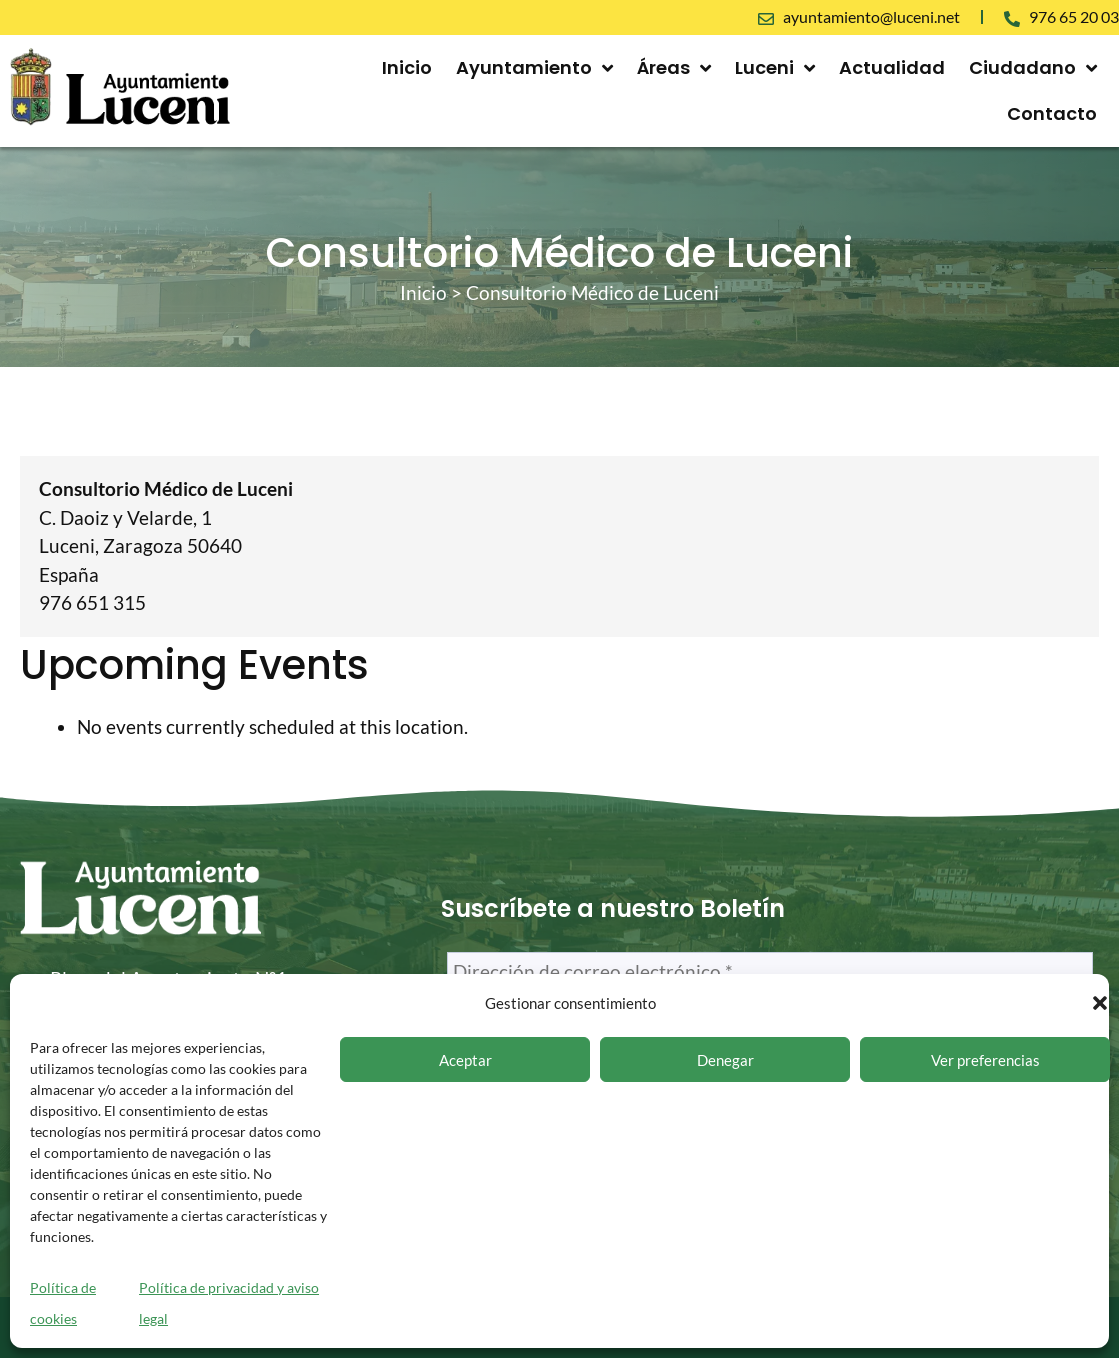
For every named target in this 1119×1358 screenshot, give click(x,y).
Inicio (407, 67)
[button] (1100, 1003)
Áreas (674, 68)
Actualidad (892, 67)
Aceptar (465, 1060)
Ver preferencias (985, 1060)
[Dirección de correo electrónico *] (770, 972)
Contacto (1052, 113)
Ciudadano (1033, 68)
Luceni (775, 68)
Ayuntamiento (534, 68)
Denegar (725, 1060)
